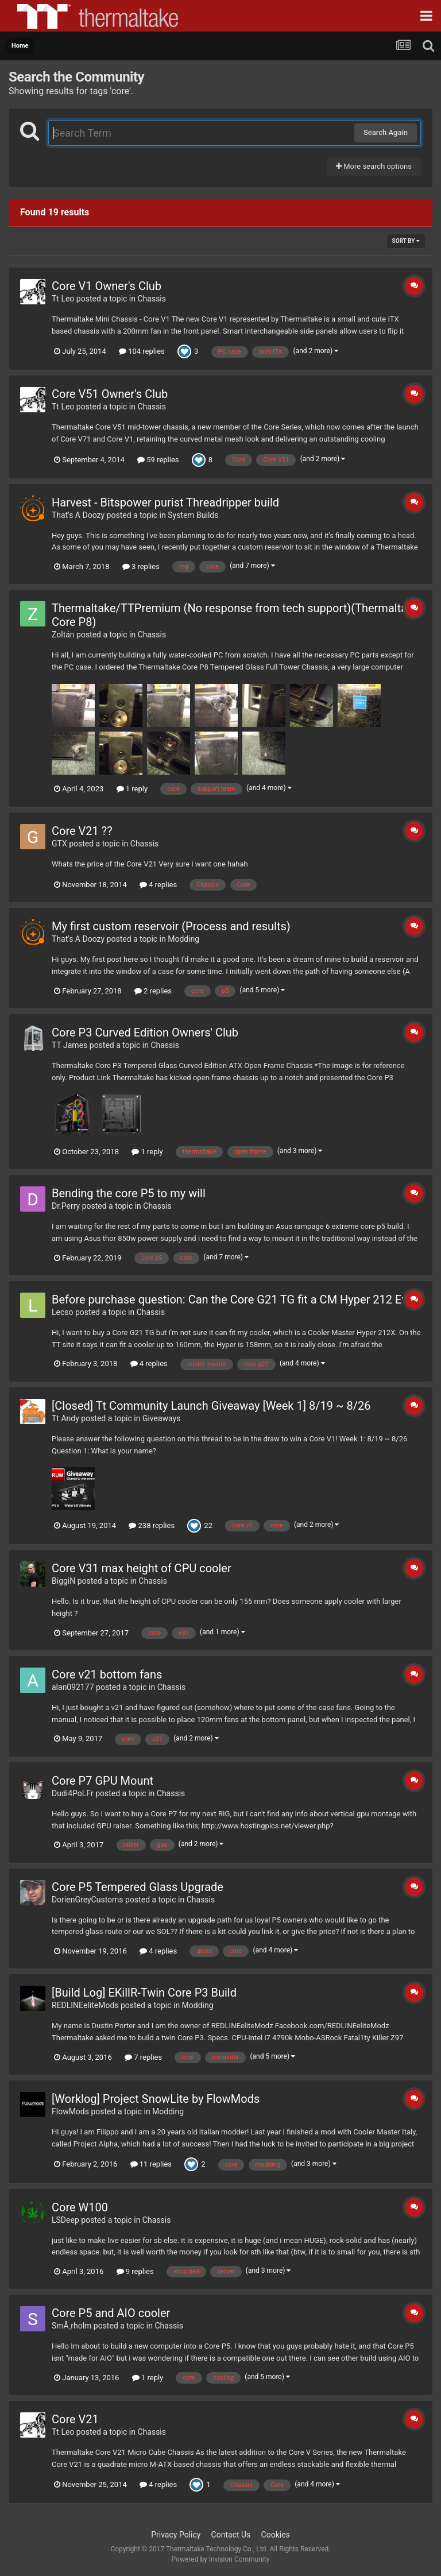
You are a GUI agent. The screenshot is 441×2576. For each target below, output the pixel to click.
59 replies (158, 459)
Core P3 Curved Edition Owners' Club (145, 1032)
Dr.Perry (66, 1205)
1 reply (132, 788)
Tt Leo (63, 298)
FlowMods (70, 2111)
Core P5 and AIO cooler (111, 2313)
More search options (374, 166)
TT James (69, 1045)
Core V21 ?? (82, 831)
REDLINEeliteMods (85, 2005)
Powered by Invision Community (221, 2559)
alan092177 (73, 1687)
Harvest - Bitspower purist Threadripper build (165, 502)
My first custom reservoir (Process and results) (171, 926)
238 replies (152, 1525)
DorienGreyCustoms (87, 1899)
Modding (183, 938)
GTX (59, 843)
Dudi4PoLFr (73, 1793)
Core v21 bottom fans (107, 1674)
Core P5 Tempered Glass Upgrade (137, 1887)
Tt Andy (65, 1418)
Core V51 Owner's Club (110, 394)
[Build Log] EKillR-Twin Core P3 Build (144, 1992)
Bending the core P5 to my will (129, 1193)
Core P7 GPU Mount (102, 1781)
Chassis (151, 298)
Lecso (63, 1312)
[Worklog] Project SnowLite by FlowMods (156, 2099)
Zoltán (63, 634)
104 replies (142, 351)
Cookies (275, 2534)
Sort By (406, 241)
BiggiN (63, 1580)
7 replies (143, 2057)
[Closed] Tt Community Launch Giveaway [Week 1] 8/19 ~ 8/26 (211, 1406)
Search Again (385, 132)
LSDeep (65, 2220)
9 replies (135, 2271)
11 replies (151, 2164)
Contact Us (231, 2534)
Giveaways (161, 1418)
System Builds (193, 515)
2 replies (153, 991)
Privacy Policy (175, 2534)
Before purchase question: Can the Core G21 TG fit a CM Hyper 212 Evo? (235, 1299)
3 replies (141, 566)
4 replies (158, 884)
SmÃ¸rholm (71, 2325)
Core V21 (75, 2419)
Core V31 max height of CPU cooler (141, 1568)
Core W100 (80, 2207)
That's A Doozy (78, 515)
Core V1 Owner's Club (106, 286)
